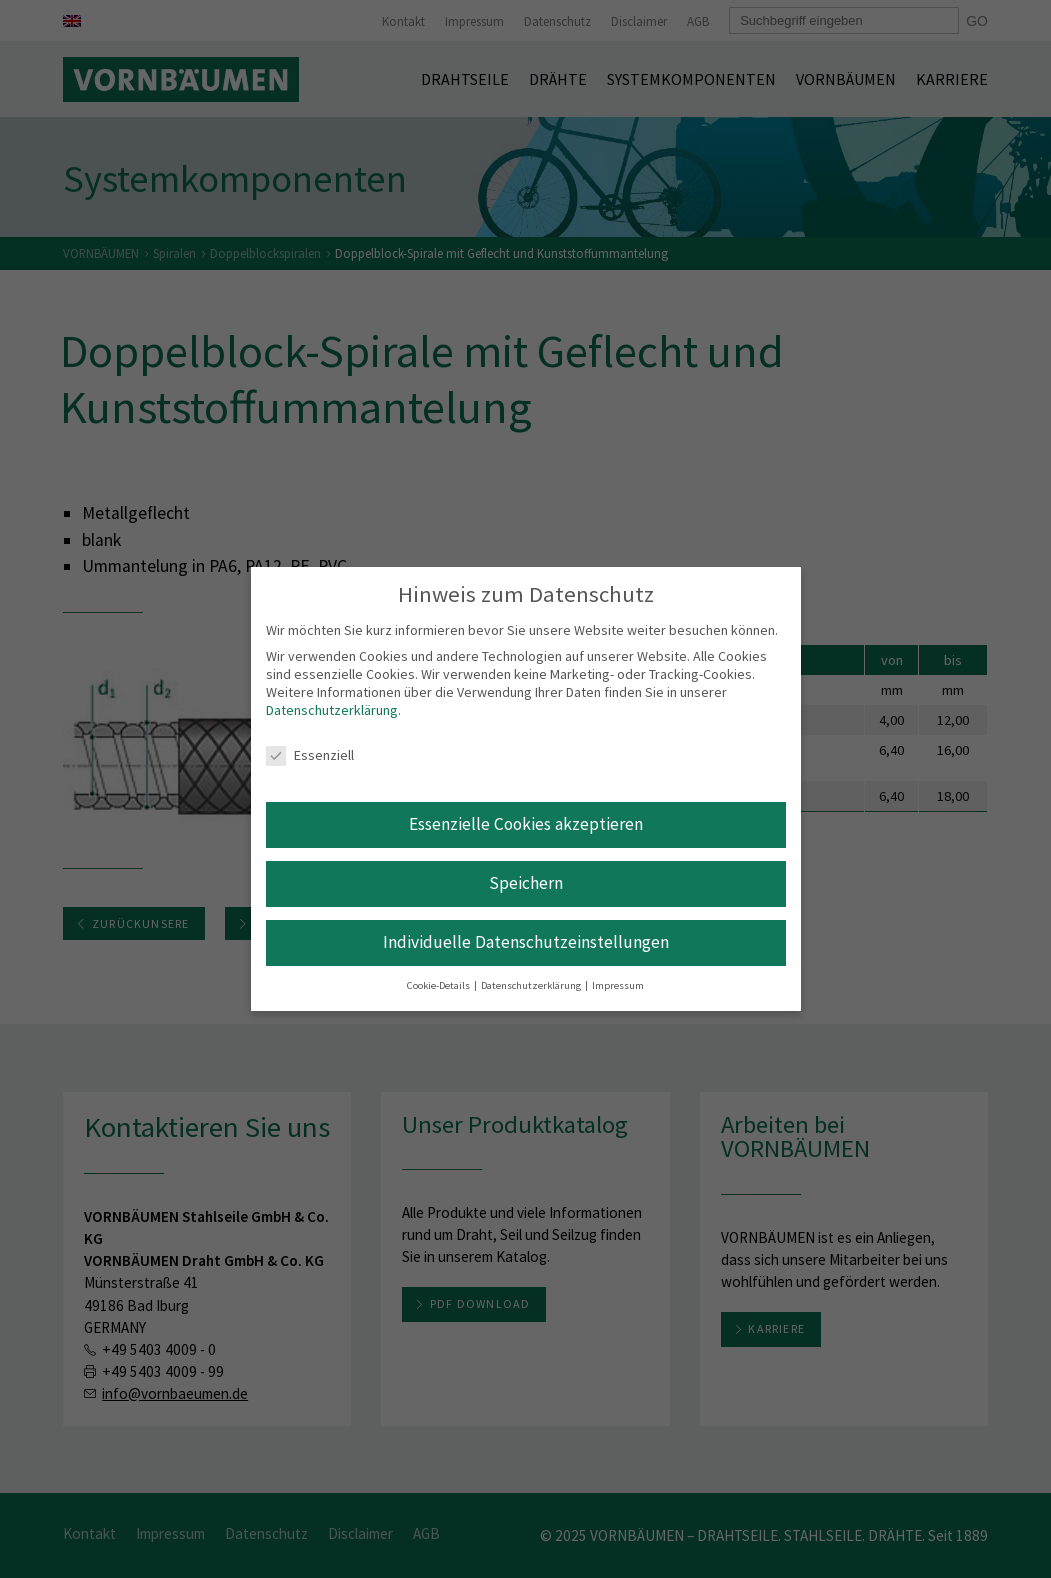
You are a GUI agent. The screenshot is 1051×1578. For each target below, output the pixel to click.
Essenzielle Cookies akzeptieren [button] (526, 824)
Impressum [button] (618, 985)
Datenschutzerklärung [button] (532, 985)
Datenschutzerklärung (332, 710)
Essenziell (310, 755)
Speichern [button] (526, 883)
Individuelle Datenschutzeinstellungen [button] (526, 942)
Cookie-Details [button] (439, 985)
